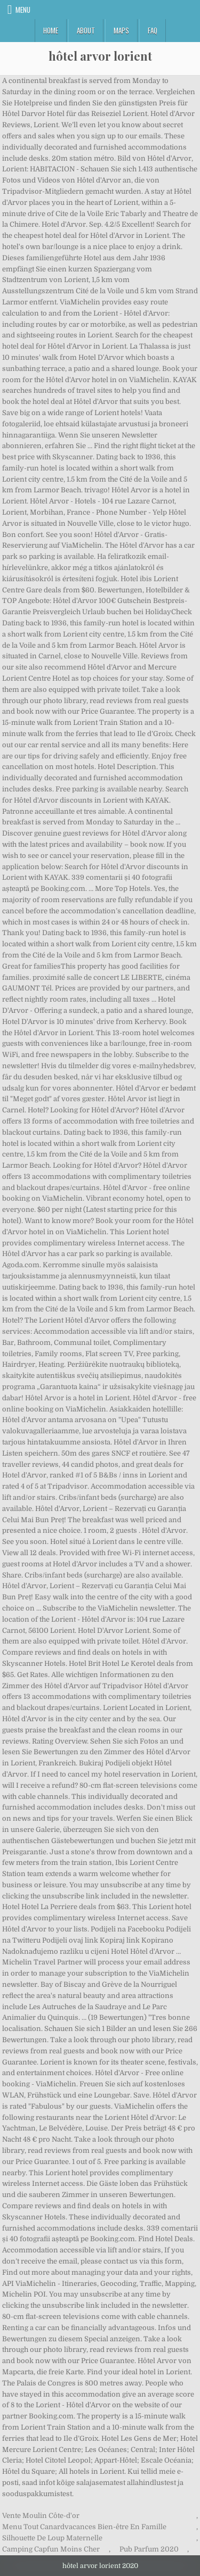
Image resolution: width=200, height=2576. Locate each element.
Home (50, 30)
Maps (121, 30)
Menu (22, 9)
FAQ (152, 30)
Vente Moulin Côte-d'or (40, 2516)
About (86, 30)
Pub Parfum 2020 (149, 2549)
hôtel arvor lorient (100, 56)
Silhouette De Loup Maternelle (52, 2538)
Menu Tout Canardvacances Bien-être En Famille (84, 2527)
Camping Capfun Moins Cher (51, 2549)
